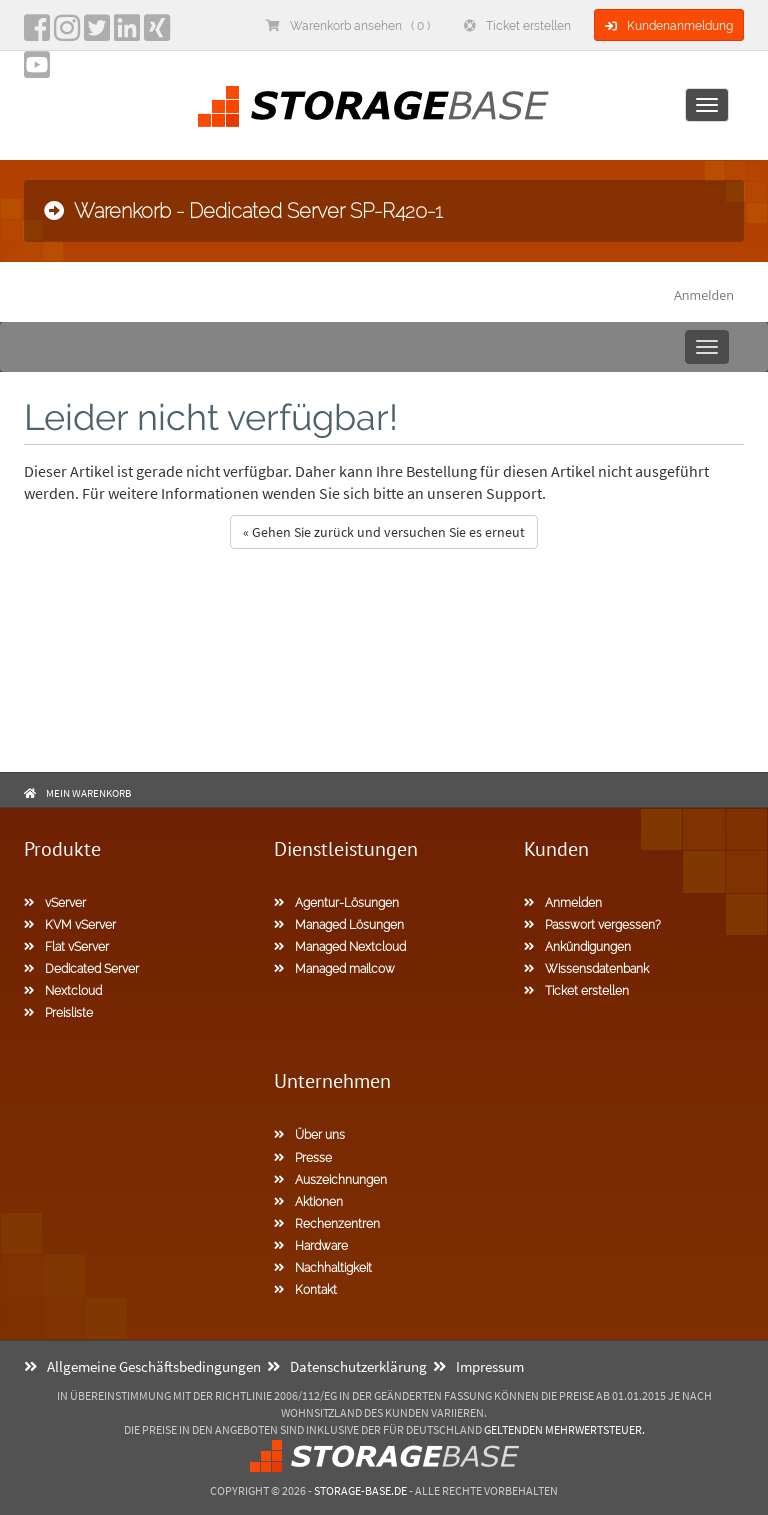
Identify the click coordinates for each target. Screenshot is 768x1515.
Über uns (309, 1135)
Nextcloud (63, 991)
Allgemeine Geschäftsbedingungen (142, 1366)
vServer (55, 903)
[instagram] (67, 34)
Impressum (478, 1366)
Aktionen (308, 1202)
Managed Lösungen (339, 925)
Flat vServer (66, 947)
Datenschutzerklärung (347, 1366)
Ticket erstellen (517, 26)
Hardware (311, 1246)
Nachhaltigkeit (323, 1268)
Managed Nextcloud (340, 947)
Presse (303, 1158)
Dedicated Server (81, 969)
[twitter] (97, 34)
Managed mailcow (334, 969)
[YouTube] (37, 71)
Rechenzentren (327, 1224)
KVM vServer (70, 925)
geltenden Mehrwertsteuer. (564, 1429)
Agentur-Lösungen (336, 903)
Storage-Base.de (360, 1490)
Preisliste (58, 1013)
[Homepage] (373, 106)
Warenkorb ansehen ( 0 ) (348, 26)
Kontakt (305, 1290)
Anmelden (704, 295)
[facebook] (37, 34)
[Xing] (157, 34)
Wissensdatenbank (586, 969)
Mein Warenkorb (88, 793)
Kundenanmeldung (669, 26)
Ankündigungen (577, 947)
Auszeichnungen (330, 1180)
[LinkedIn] (127, 34)
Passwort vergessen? (592, 925)
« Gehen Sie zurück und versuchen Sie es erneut (384, 532)
